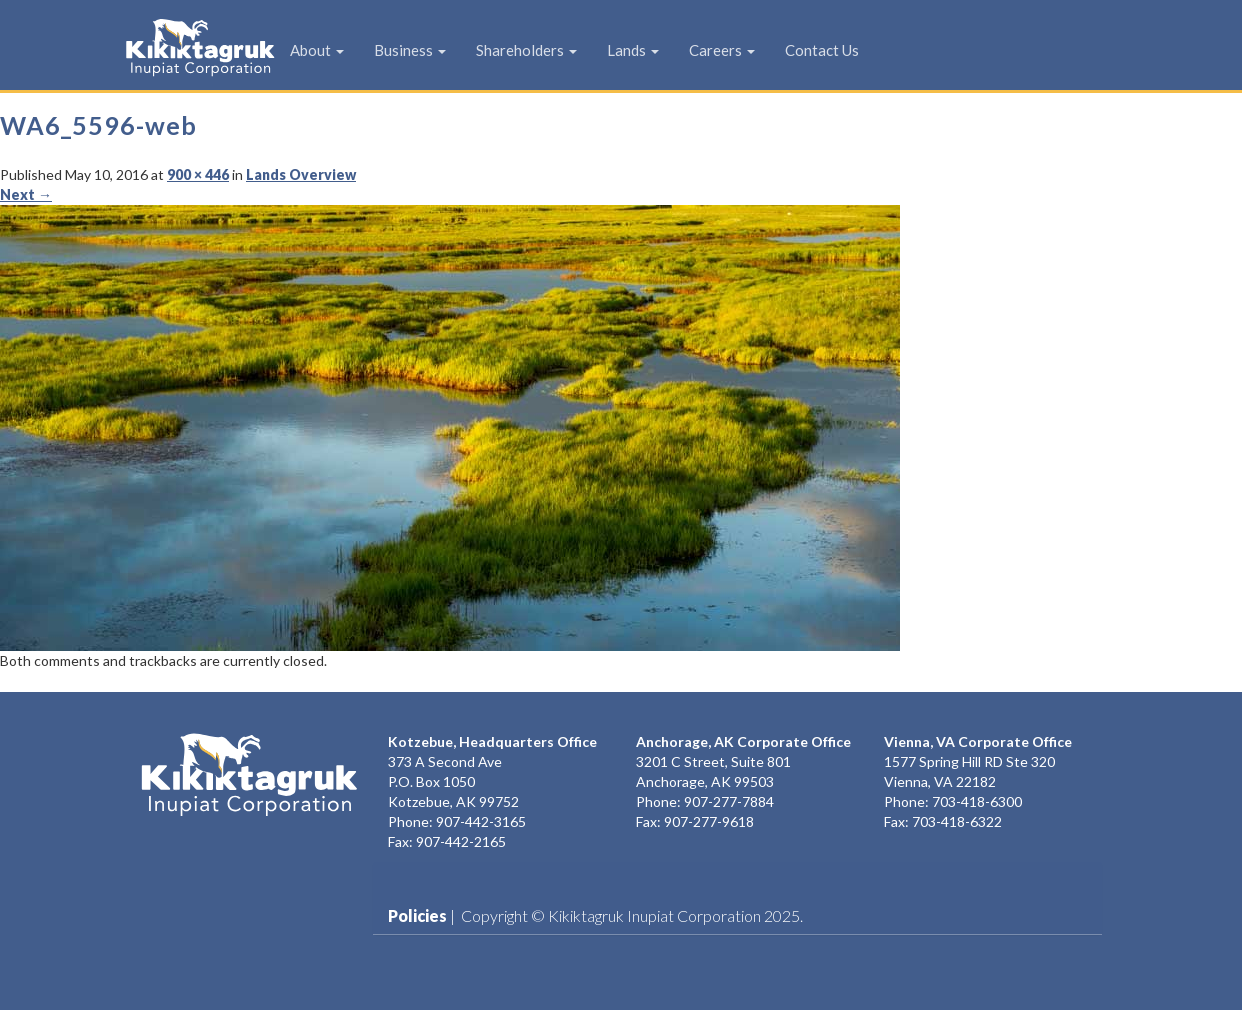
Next (26, 194)
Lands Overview (301, 174)
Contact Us (822, 50)
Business (410, 50)
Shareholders (526, 50)
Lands (633, 50)
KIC (169, 47)
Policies (417, 915)
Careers (722, 50)
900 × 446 (198, 174)
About (317, 50)
